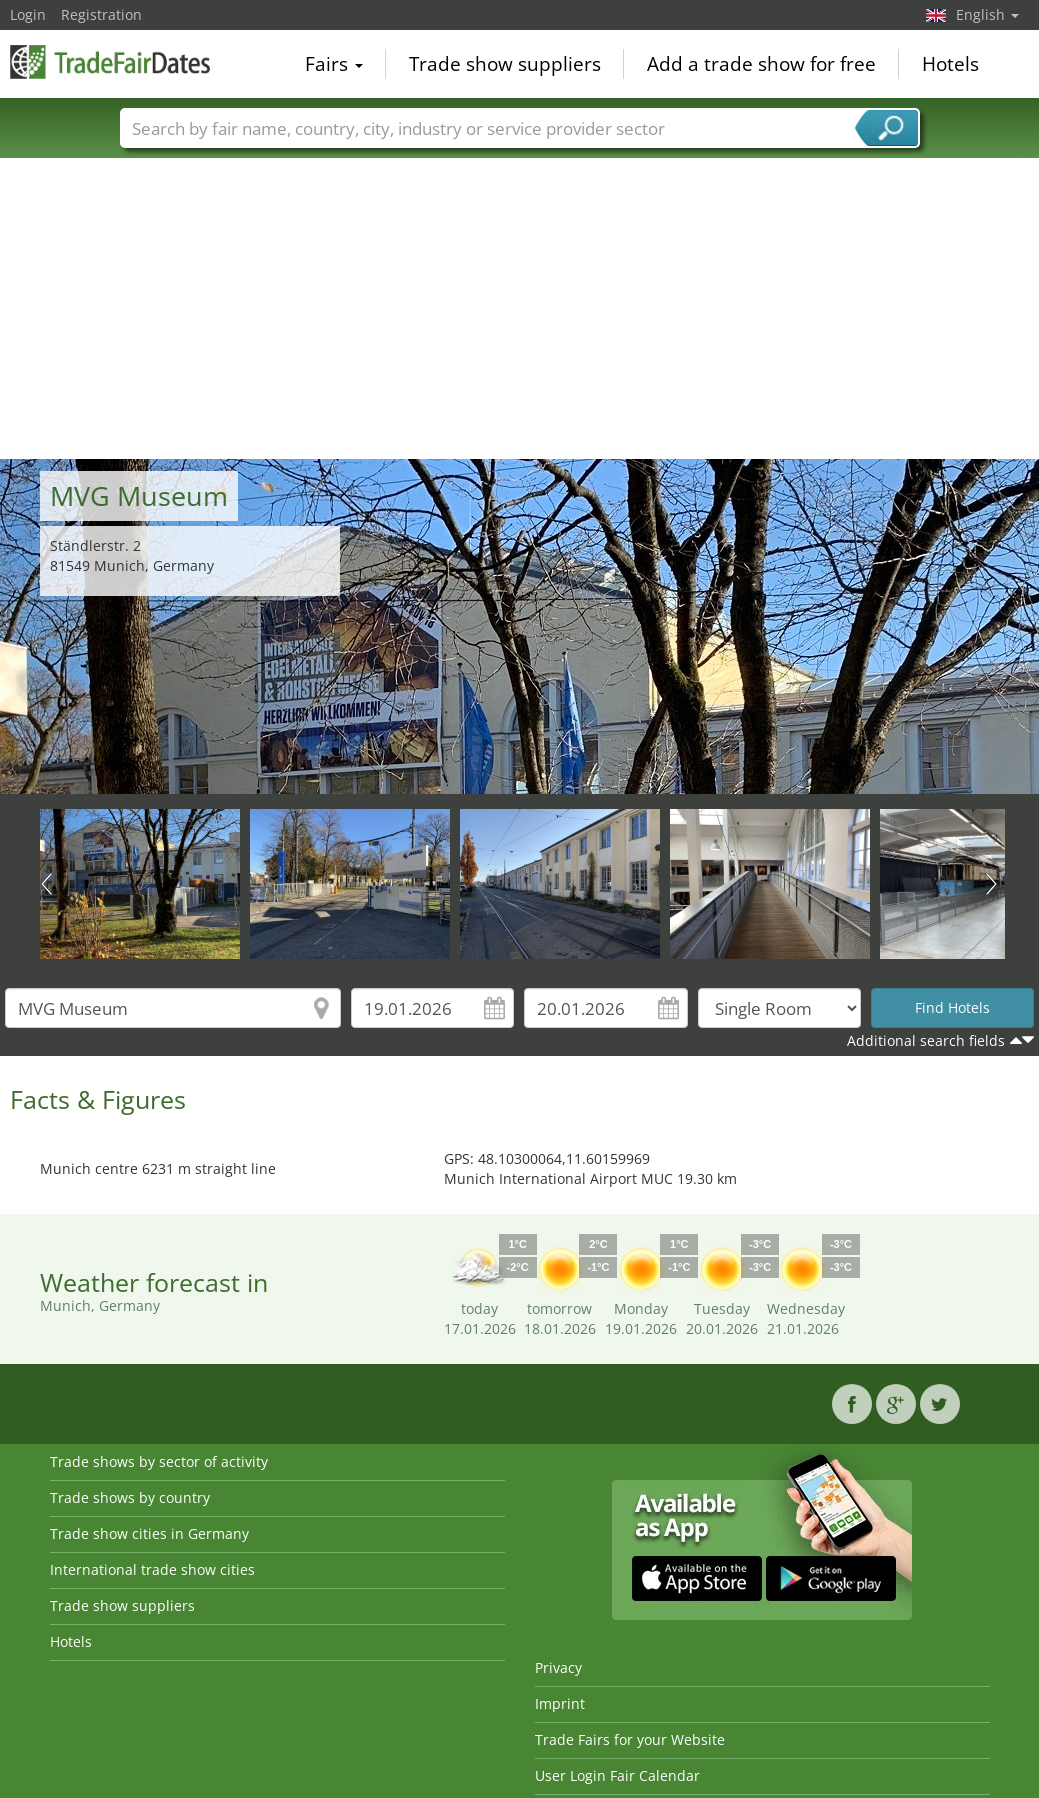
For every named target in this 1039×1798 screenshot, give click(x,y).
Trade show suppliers (505, 64)
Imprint (560, 1703)
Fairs (334, 64)
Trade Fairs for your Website (630, 1739)
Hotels (950, 64)
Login (28, 14)
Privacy (558, 1667)
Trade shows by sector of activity (159, 1461)
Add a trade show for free (761, 64)
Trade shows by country (130, 1497)
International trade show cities (152, 1569)
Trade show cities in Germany (149, 1533)
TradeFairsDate (110, 62)
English (987, 14)
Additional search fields (926, 1040)
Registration (101, 14)
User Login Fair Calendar (617, 1775)
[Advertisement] (520, 309)
